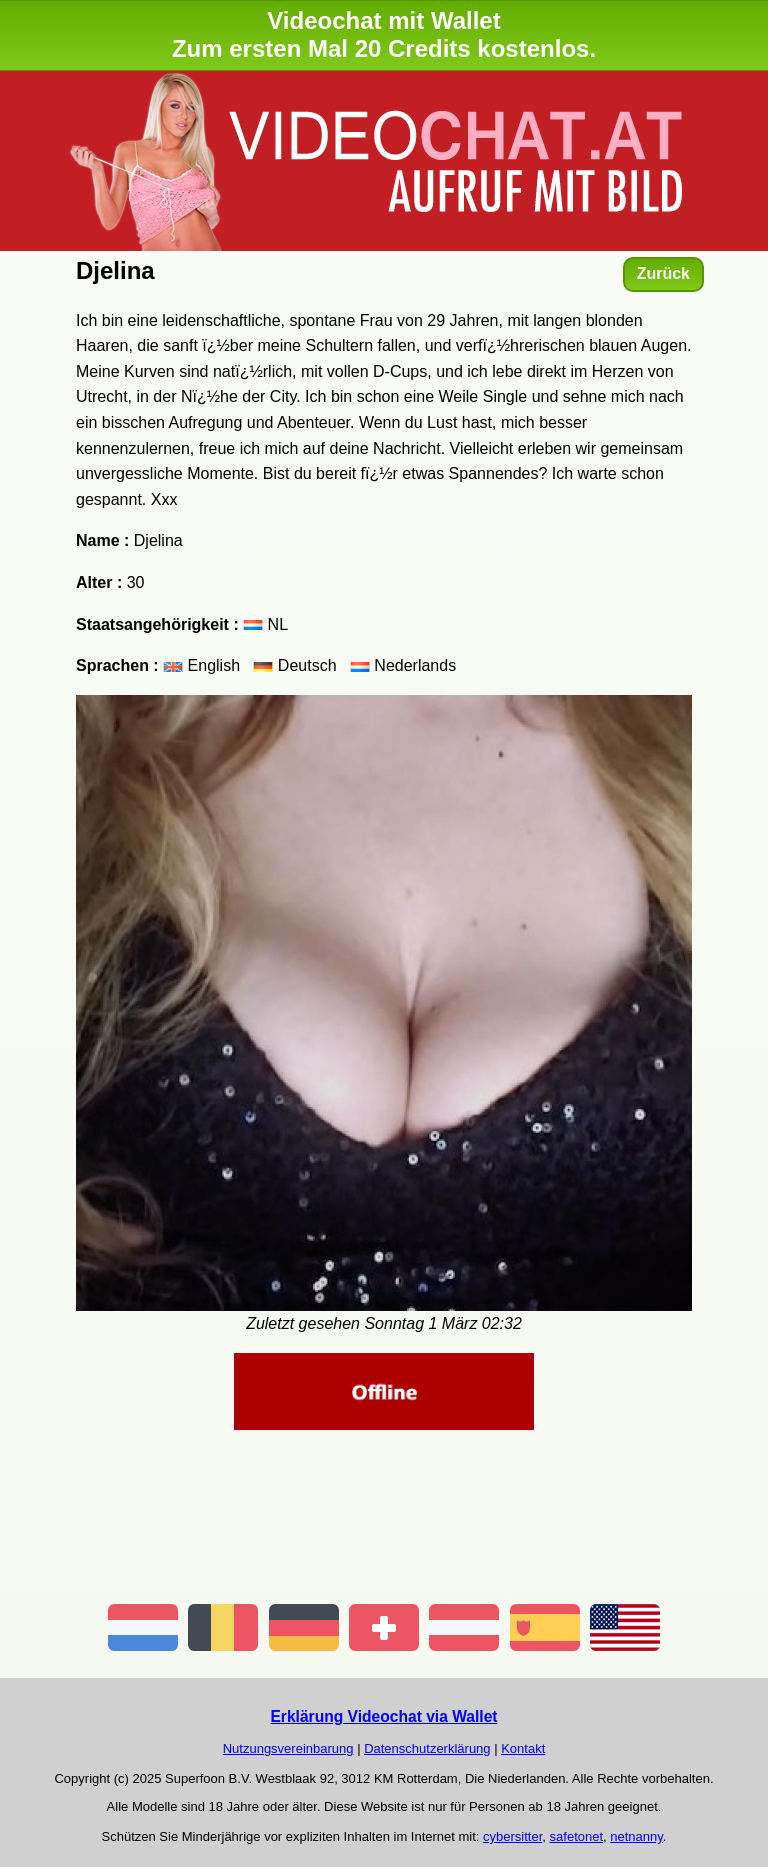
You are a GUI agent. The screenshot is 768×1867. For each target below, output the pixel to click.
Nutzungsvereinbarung (288, 1748)
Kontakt (523, 1748)
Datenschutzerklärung (427, 1748)
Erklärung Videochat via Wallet (383, 1716)
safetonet (577, 1836)
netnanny (636, 1836)
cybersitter (512, 1836)
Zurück (663, 273)
